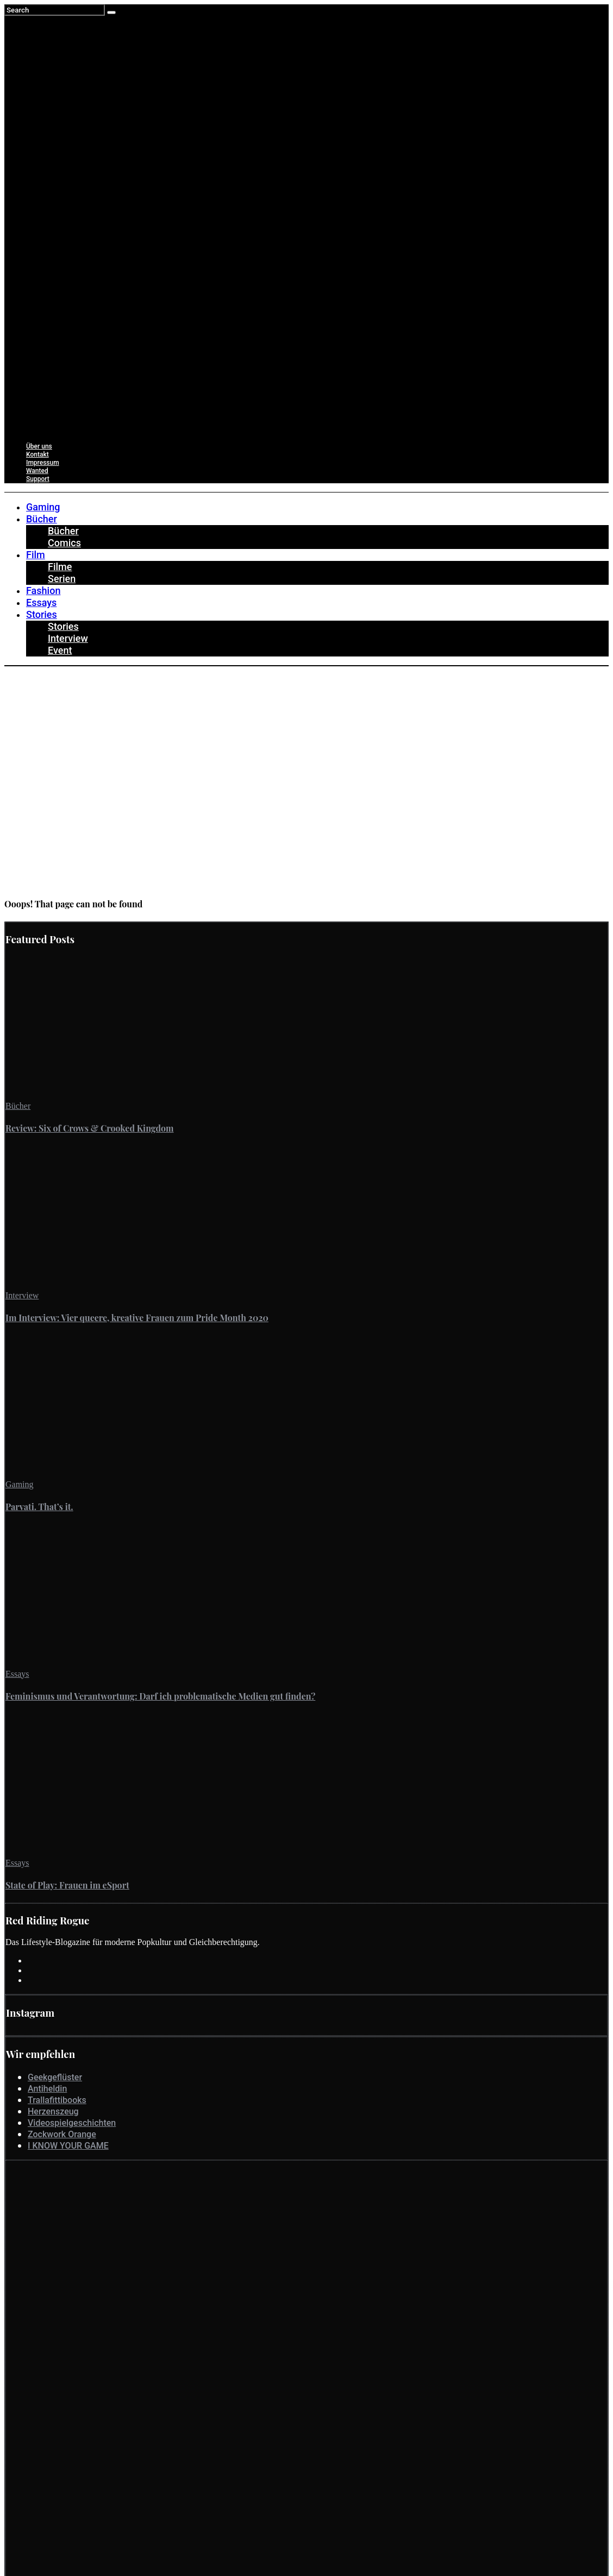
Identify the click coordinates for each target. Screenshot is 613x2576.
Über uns (39, 446)
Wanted (37, 471)
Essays (17, 1673)
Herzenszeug (53, 2111)
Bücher (17, 1105)
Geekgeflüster (55, 2077)
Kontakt (37, 454)
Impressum (42, 462)
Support (37, 479)
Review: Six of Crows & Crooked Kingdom (89, 1128)
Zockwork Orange (62, 2134)
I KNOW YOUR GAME (68, 2146)
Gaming (19, 1484)
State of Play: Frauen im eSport (67, 1885)
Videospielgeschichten (72, 2123)
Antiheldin (47, 2088)
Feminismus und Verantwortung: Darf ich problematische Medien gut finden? (160, 1696)
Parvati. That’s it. (39, 1506)
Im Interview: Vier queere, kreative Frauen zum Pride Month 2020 (136, 1317)
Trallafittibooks (57, 2100)
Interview (22, 1295)
